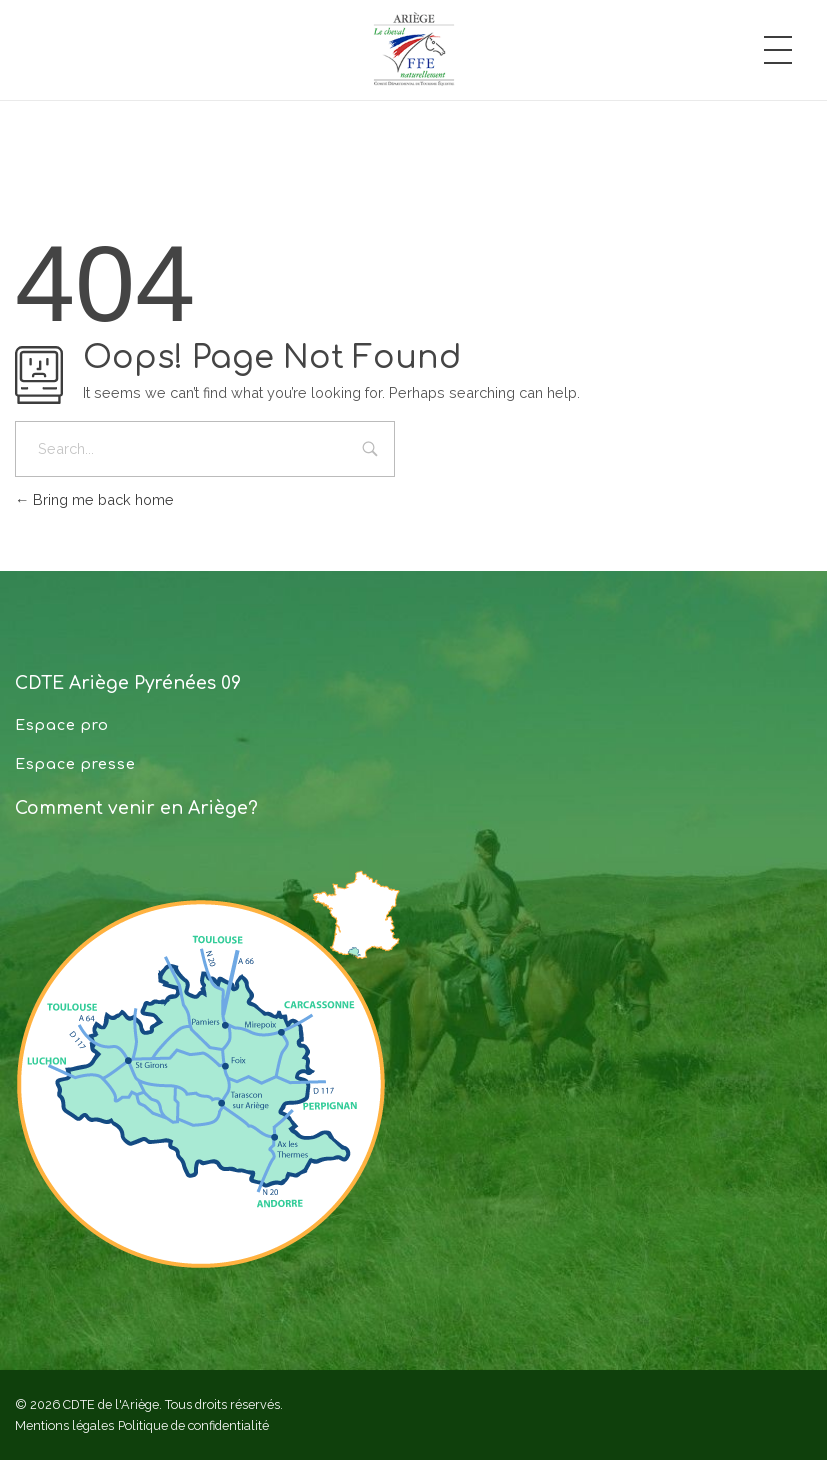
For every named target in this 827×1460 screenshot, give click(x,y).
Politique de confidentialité (193, 1425)
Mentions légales (64, 1425)
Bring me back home (94, 499)
